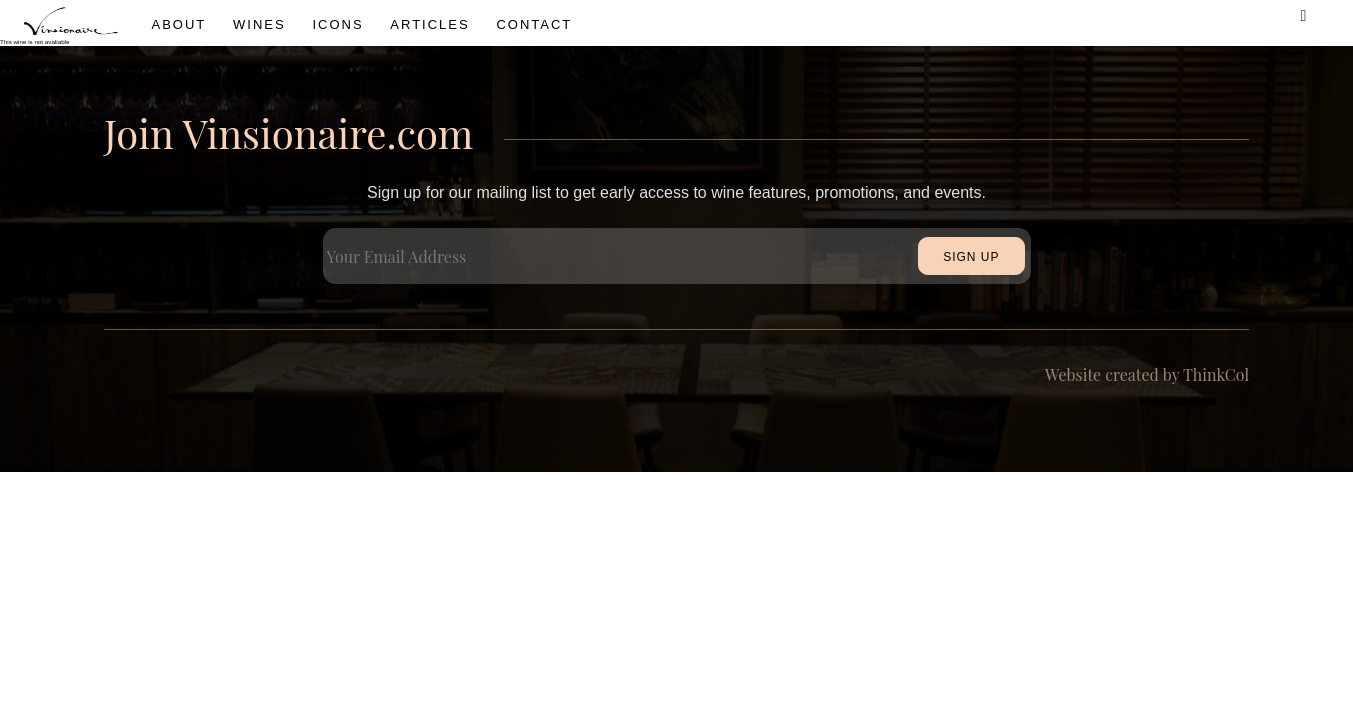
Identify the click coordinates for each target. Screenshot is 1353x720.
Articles (429, 24)
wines (259, 24)
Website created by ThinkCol (1147, 374)
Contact (534, 24)
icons (337, 24)
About (179, 24)
